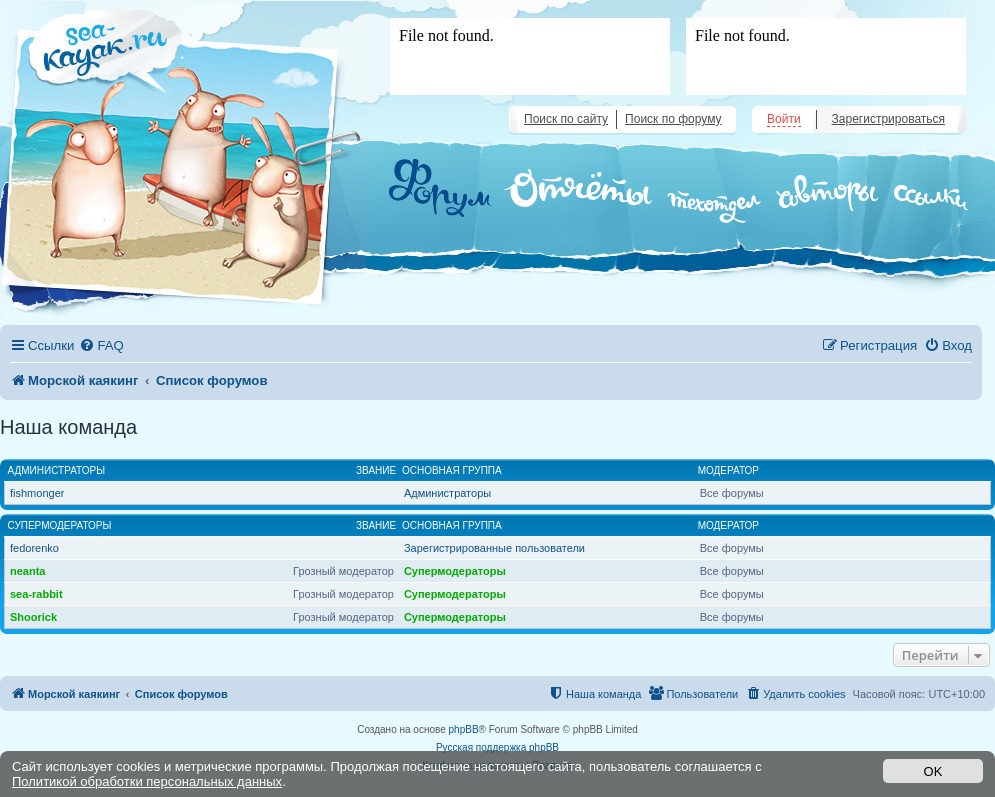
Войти (784, 119)
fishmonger (37, 493)
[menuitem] (101, 345)
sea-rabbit (36, 594)
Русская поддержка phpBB (497, 747)
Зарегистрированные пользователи (494, 548)
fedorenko (34, 548)
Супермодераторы (60, 525)
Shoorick (33, 617)
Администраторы (57, 470)
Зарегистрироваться (888, 119)
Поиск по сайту (566, 119)
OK (933, 771)
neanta (27, 571)
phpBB (464, 729)
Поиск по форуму (673, 119)
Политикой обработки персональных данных (147, 781)
